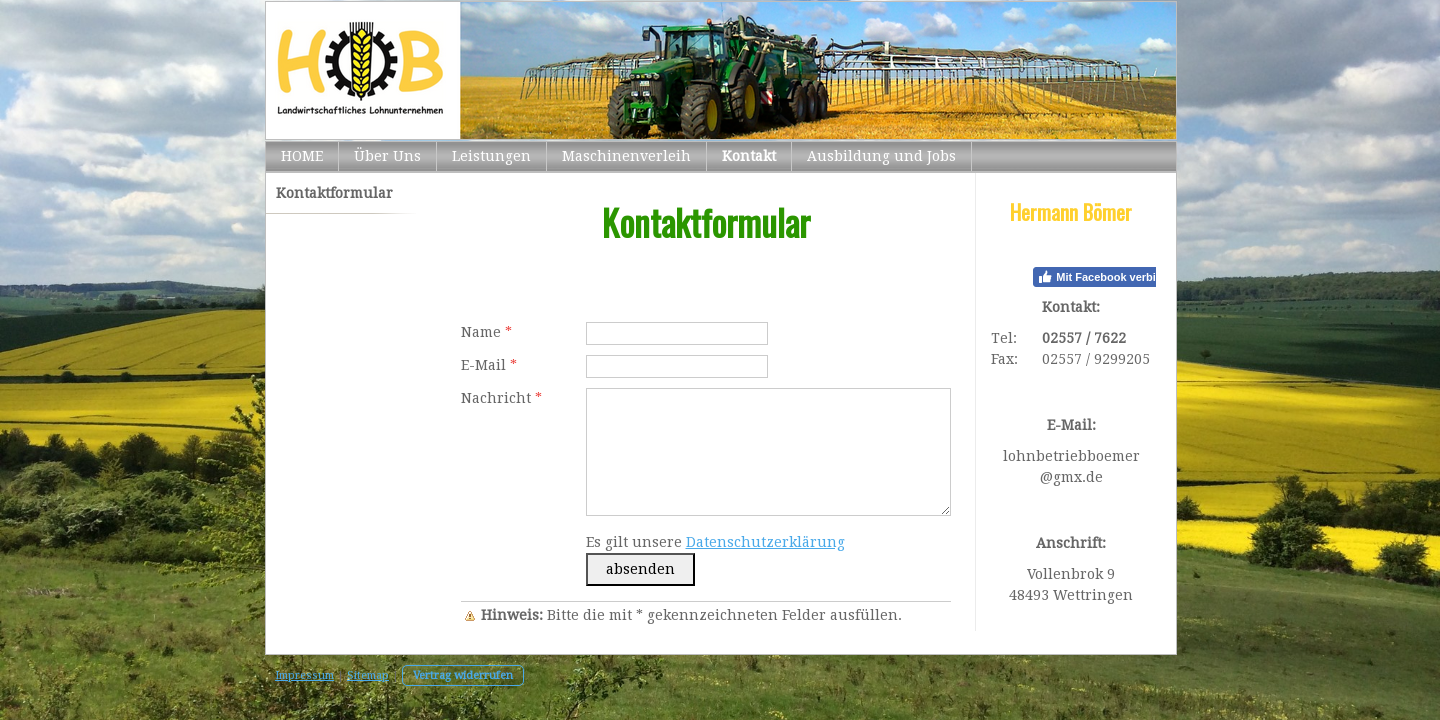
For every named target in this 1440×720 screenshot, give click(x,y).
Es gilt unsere (715, 542)
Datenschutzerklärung (765, 542)
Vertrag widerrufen (463, 675)
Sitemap (368, 675)
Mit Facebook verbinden (1109, 277)
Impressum (304, 675)
